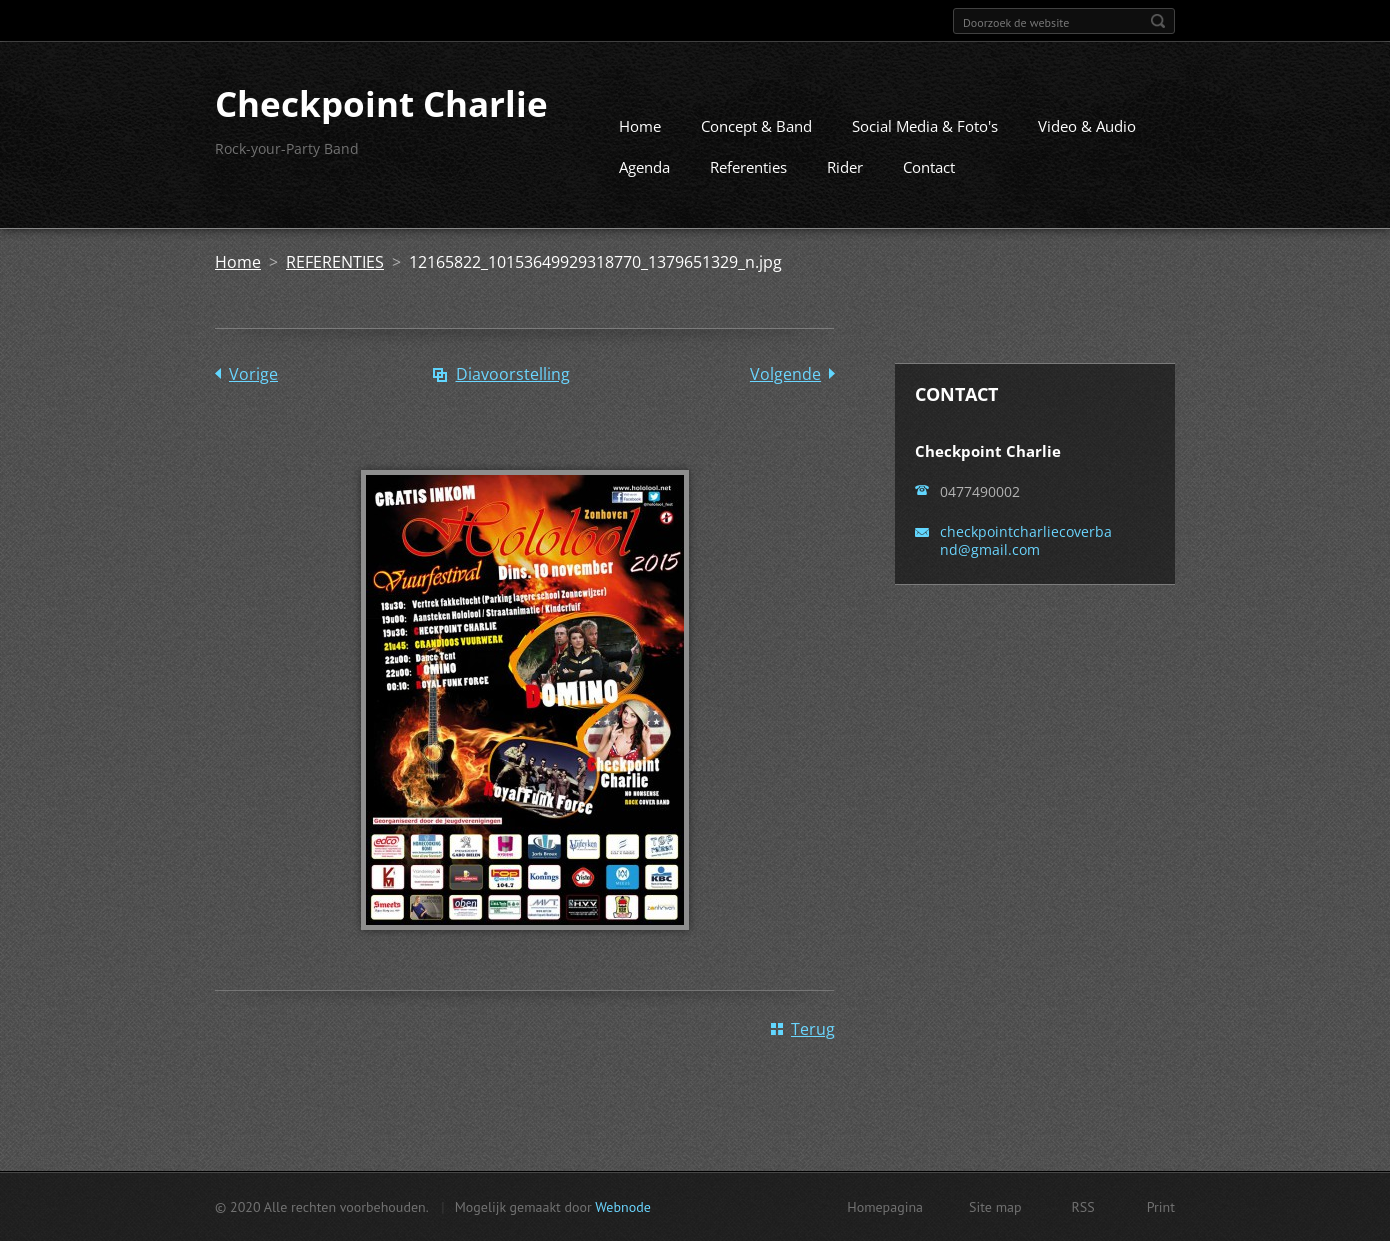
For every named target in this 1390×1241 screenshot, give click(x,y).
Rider (845, 167)
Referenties (748, 167)
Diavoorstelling (513, 374)
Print (1161, 1207)
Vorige (253, 374)
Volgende (785, 374)
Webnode (622, 1207)
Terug (813, 1029)
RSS (1083, 1207)
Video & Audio (1087, 126)
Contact (929, 167)
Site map (995, 1207)
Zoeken (1158, 21)
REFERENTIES (335, 262)
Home (640, 126)
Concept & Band (756, 126)
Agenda (644, 167)
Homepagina (885, 1207)
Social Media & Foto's (925, 126)
